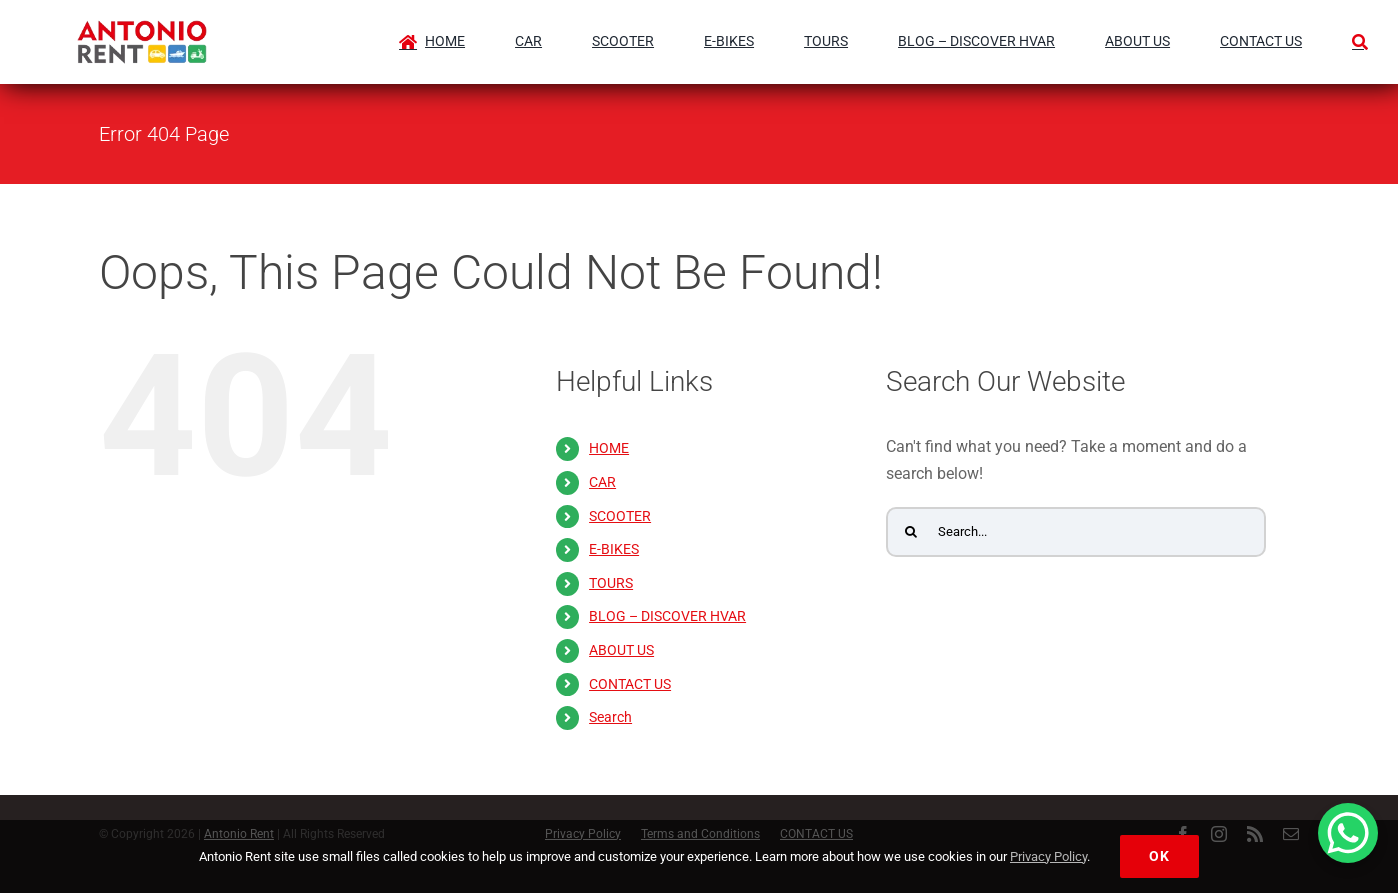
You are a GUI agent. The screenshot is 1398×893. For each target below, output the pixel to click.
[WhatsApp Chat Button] (1348, 833)
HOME (609, 448)
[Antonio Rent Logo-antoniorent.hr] (142, 27)
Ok (1159, 856)
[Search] (1360, 32)
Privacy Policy (1048, 856)
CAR (602, 482)
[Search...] (1076, 532)
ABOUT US (621, 650)
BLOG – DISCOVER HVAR (667, 616)
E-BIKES (614, 549)
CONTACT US (630, 684)
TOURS (611, 583)
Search (610, 717)
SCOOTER (620, 516)
